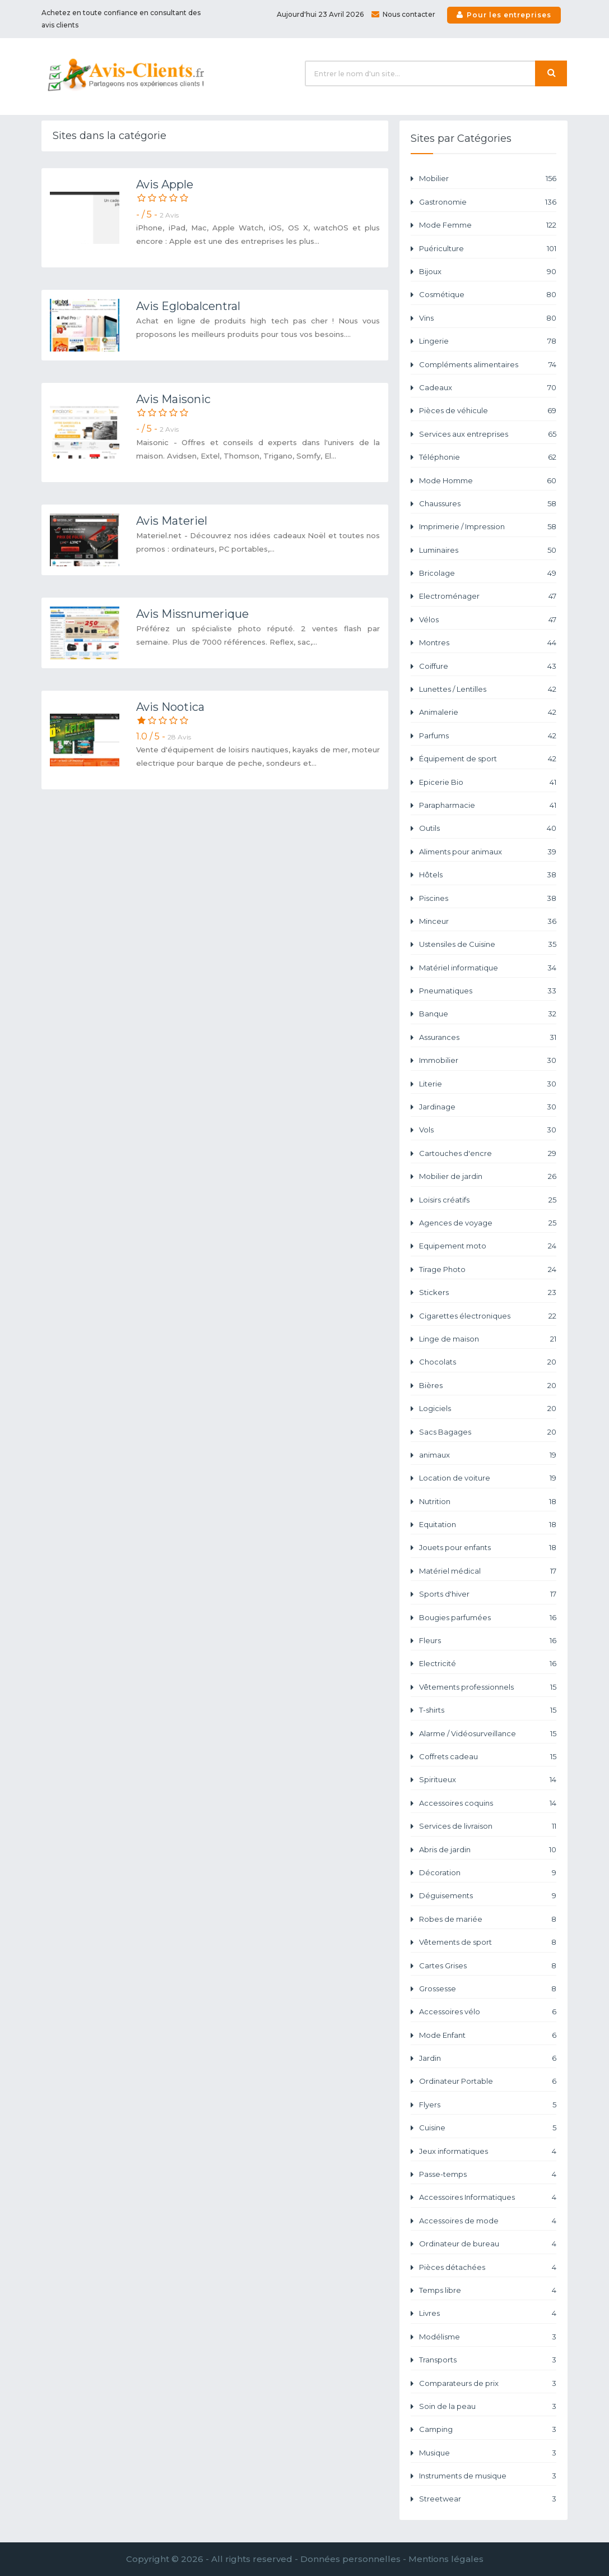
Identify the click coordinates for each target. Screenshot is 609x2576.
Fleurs (487, 1640)
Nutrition (487, 1501)
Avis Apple (164, 184)
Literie (487, 1083)
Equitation (487, 1524)
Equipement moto (487, 1246)
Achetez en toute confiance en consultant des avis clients (121, 18)
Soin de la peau (487, 2406)
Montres (487, 642)
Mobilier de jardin (487, 1176)
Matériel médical (487, 1571)
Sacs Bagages (487, 1432)
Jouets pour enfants (487, 1547)
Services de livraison (487, 1826)
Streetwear (487, 2498)
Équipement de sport (487, 758)
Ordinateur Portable (487, 2081)
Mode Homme (487, 480)
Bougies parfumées (487, 1617)
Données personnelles (350, 2559)
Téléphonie (487, 457)
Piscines (487, 898)
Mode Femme (487, 225)
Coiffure (487, 666)
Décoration (487, 1872)
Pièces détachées (487, 2267)
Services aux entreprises (487, 434)
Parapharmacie (487, 805)
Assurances (487, 1037)
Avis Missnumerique (192, 614)
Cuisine (487, 2127)
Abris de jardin (487, 1849)
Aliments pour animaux (487, 851)
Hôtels (487, 874)
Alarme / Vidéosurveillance (487, 1733)
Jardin (487, 2058)
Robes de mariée (487, 1919)
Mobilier (487, 178)
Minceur (487, 921)
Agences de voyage (487, 1223)
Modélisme (487, 2336)
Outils (487, 828)
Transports (487, 2359)
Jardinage (487, 1106)
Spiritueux (487, 1779)
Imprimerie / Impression (487, 526)
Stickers (487, 1292)
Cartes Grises (487, 1965)
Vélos (487, 619)
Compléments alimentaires (487, 364)
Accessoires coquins (487, 1803)
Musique (487, 2452)
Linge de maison (487, 1339)
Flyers (487, 2104)
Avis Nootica (170, 707)
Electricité (487, 1663)
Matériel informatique (487, 967)
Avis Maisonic (173, 399)
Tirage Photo (487, 1269)
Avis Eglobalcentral (188, 306)
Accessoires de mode (487, 2220)
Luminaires (487, 550)
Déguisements (487, 1895)
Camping (487, 2429)
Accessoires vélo (487, 2011)
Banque (487, 1013)
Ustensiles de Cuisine (487, 944)
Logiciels (487, 1408)
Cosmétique (487, 294)
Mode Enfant (487, 2035)
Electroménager (487, 596)
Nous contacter (403, 14)
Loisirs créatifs (487, 1200)
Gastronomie (487, 202)
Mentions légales (446, 2559)
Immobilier (487, 1060)
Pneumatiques (487, 990)
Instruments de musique (487, 2475)
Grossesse (487, 1988)
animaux (487, 1455)
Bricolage (487, 573)
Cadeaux (487, 387)
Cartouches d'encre (487, 1153)
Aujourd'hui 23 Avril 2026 (320, 14)
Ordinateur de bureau (487, 2243)
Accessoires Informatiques (487, 2197)
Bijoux (487, 271)
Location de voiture (487, 1478)
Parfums (487, 735)
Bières (487, 1385)
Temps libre (487, 2290)
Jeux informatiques (487, 2151)
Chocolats (487, 1362)
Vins (487, 318)
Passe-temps (487, 2174)
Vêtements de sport (487, 1942)
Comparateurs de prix (487, 2383)
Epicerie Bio (487, 782)
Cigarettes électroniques (487, 1316)
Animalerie (487, 712)
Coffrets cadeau (487, 1756)
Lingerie (487, 341)
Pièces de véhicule (487, 410)
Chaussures (487, 503)
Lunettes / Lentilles (487, 689)
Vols (487, 1129)
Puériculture (487, 248)
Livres (487, 2313)
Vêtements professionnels (487, 1687)
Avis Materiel (171, 521)
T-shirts (487, 1710)
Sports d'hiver (487, 1594)
